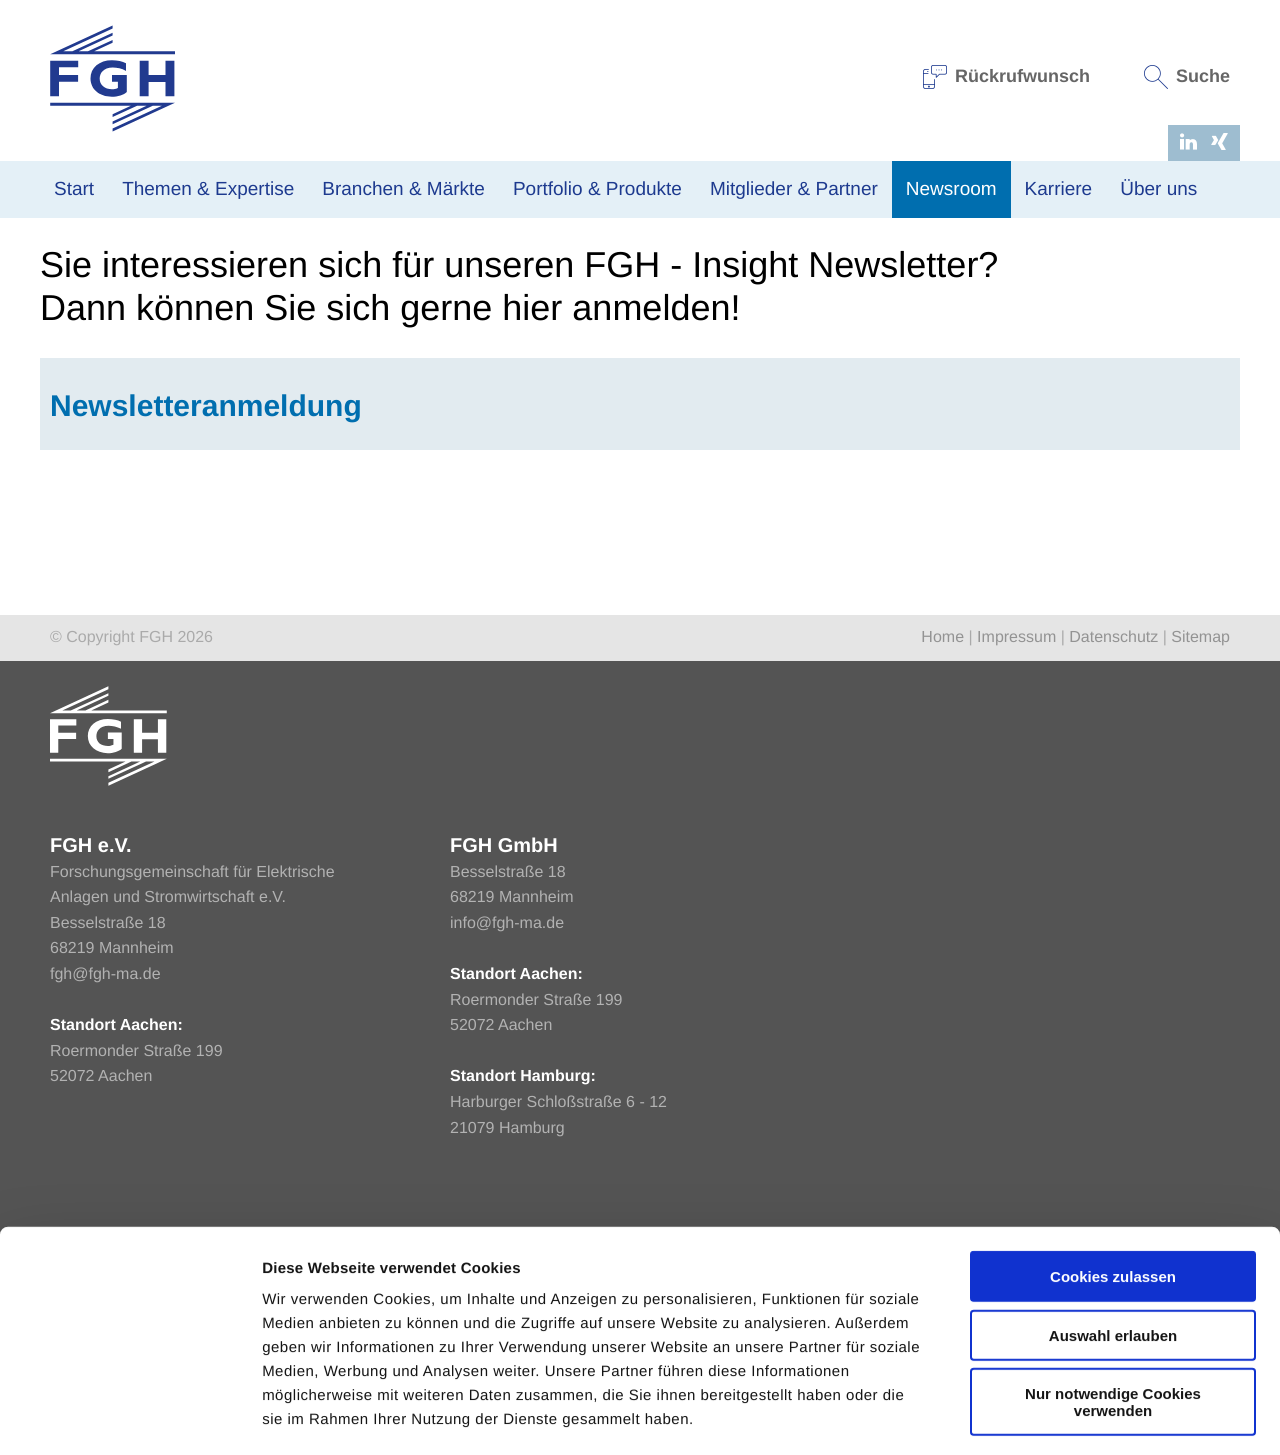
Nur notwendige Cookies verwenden (1113, 1317)
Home (59, 392)
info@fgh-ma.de (507, 1137)
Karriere (1059, 189)
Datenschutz (1113, 851)
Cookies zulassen (1113, 1191)
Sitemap (1200, 851)
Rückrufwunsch (1007, 76)
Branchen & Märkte (403, 189)
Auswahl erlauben (1113, 1250)
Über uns (1158, 189)
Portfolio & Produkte (597, 189)
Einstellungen (1063, 1415)
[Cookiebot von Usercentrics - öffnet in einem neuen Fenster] (129, 1416)
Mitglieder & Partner (794, 189)
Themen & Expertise (208, 189)
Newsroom (951, 189)
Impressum (1016, 851)
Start (74, 189)
